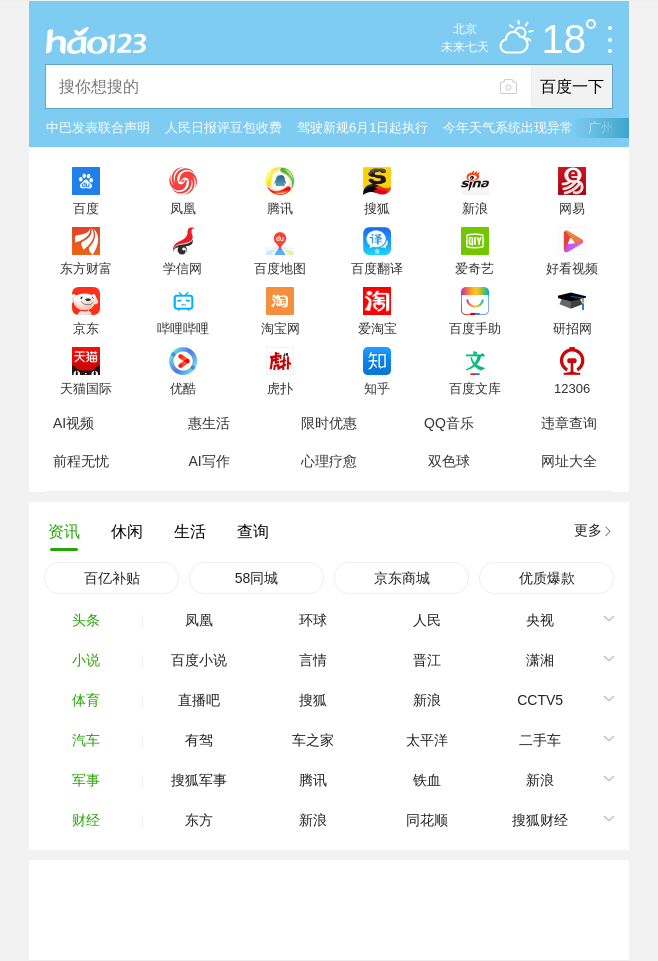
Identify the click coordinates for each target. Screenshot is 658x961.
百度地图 (280, 268)
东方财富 (86, 268)
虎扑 (280, 388)
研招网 (572, 328)
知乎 (377, 388)
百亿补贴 (112, 578)
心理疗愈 (329, 461)
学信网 (182, 268)
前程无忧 (81, 461)
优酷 (183, 388)
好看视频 (572, 268)
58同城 (257, 578)
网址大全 (569, 461)
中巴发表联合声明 (98, 127)
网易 (572, 208)
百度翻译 (377, 268)
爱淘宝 (377, 328)
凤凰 (183, 208)
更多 (588, 530)
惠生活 (209, 423)
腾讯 (280, 208)
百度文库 (475, 388)
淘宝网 (280, 328)
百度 (86, 208)
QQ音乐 (449, 423)
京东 (86, 328)
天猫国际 (86, 388)
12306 (572, 388)
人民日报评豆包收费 (223, 127)
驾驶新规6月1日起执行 (362, 127)
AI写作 (208, 461)
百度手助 (475, 328)
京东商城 (402, 578)
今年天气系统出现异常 (508, 127)
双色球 (449, 461)
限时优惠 (329, 423)
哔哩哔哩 (183, 328)
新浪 (475, 208)
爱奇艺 (474, 268)
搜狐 (377, 208)
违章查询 (569, 423)
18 (569, 40)
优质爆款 (547, 578)
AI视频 (73, 423)
